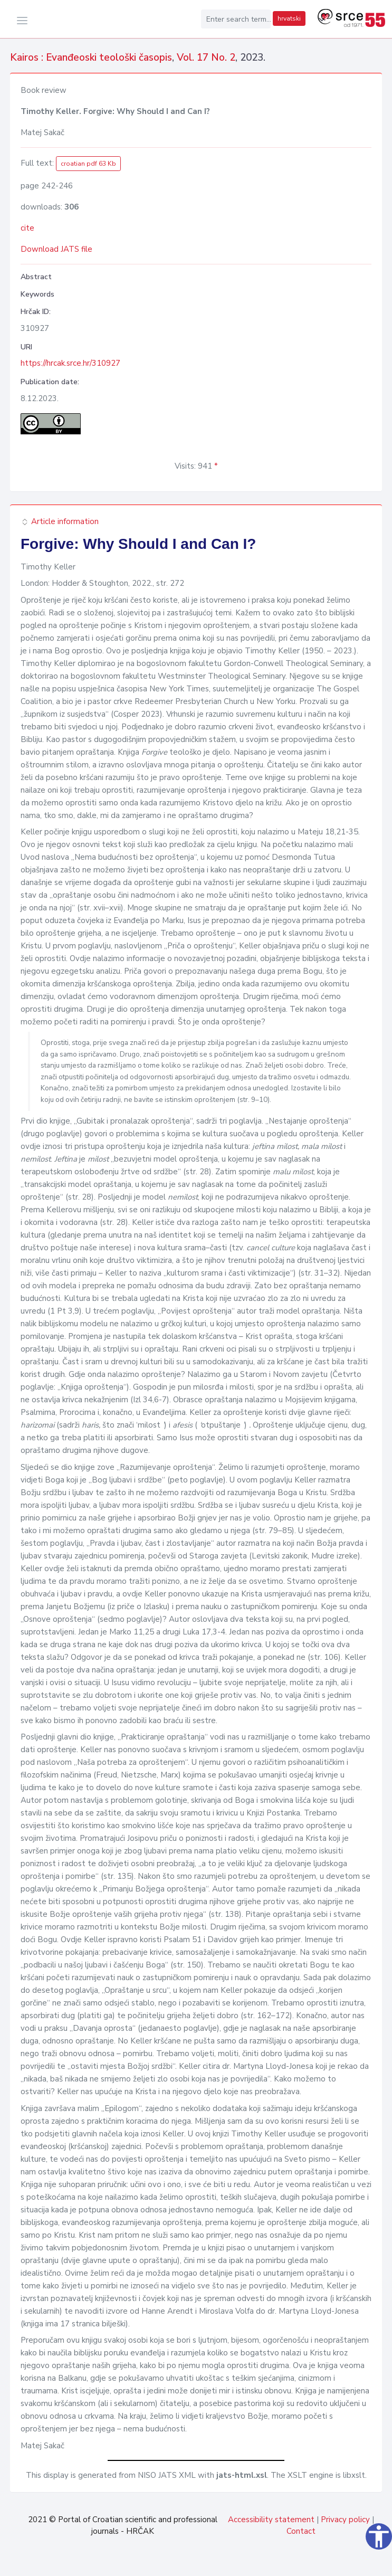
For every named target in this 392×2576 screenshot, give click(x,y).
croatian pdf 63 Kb (88, 163)
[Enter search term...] (235, 19)
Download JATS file (56, 249)
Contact (300, 2531)
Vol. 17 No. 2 (206, 57)
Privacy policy (345, 2519)
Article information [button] (60, 521)
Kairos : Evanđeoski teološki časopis (91, 57)
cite (27, 228)
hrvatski (289, 18)
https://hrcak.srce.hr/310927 (70, 363)
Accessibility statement (271, 2519)
